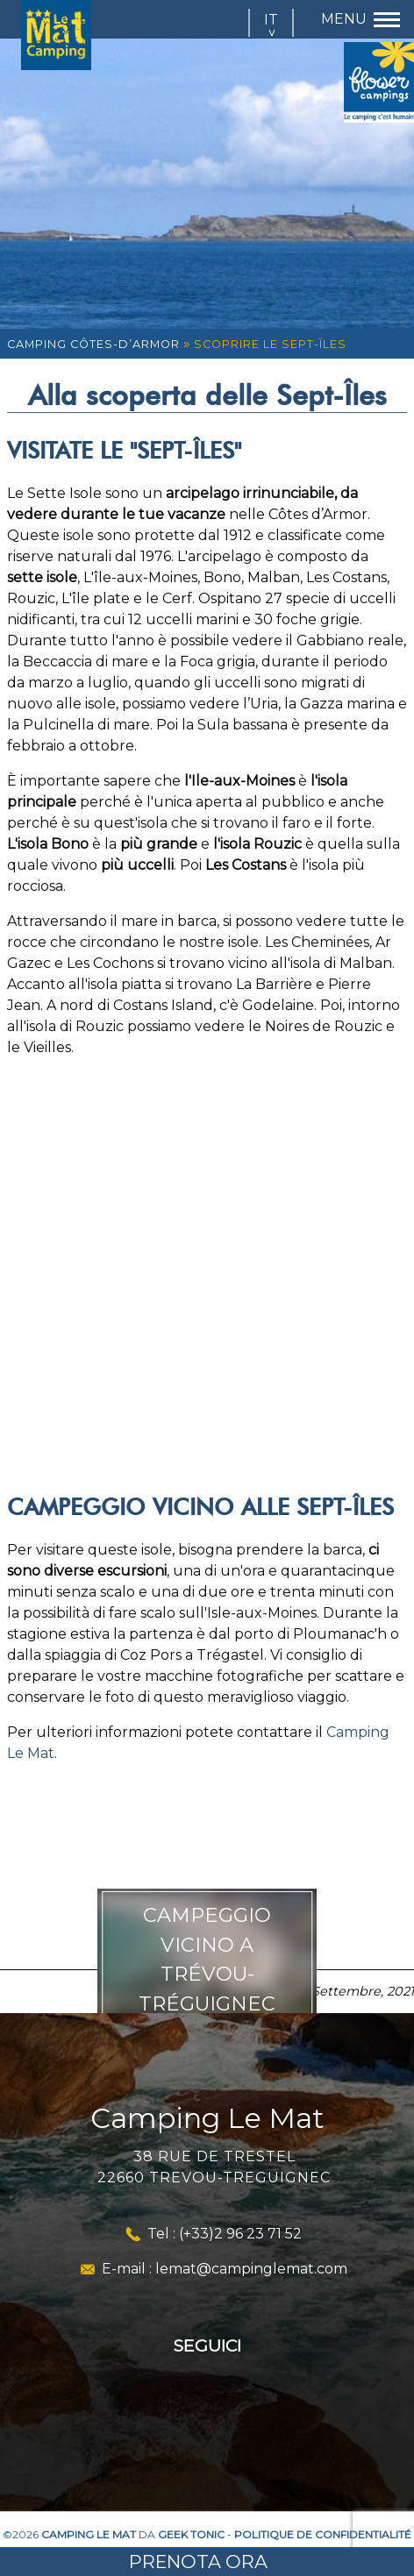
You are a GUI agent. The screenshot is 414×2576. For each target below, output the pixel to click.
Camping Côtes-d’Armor (93, 344)
